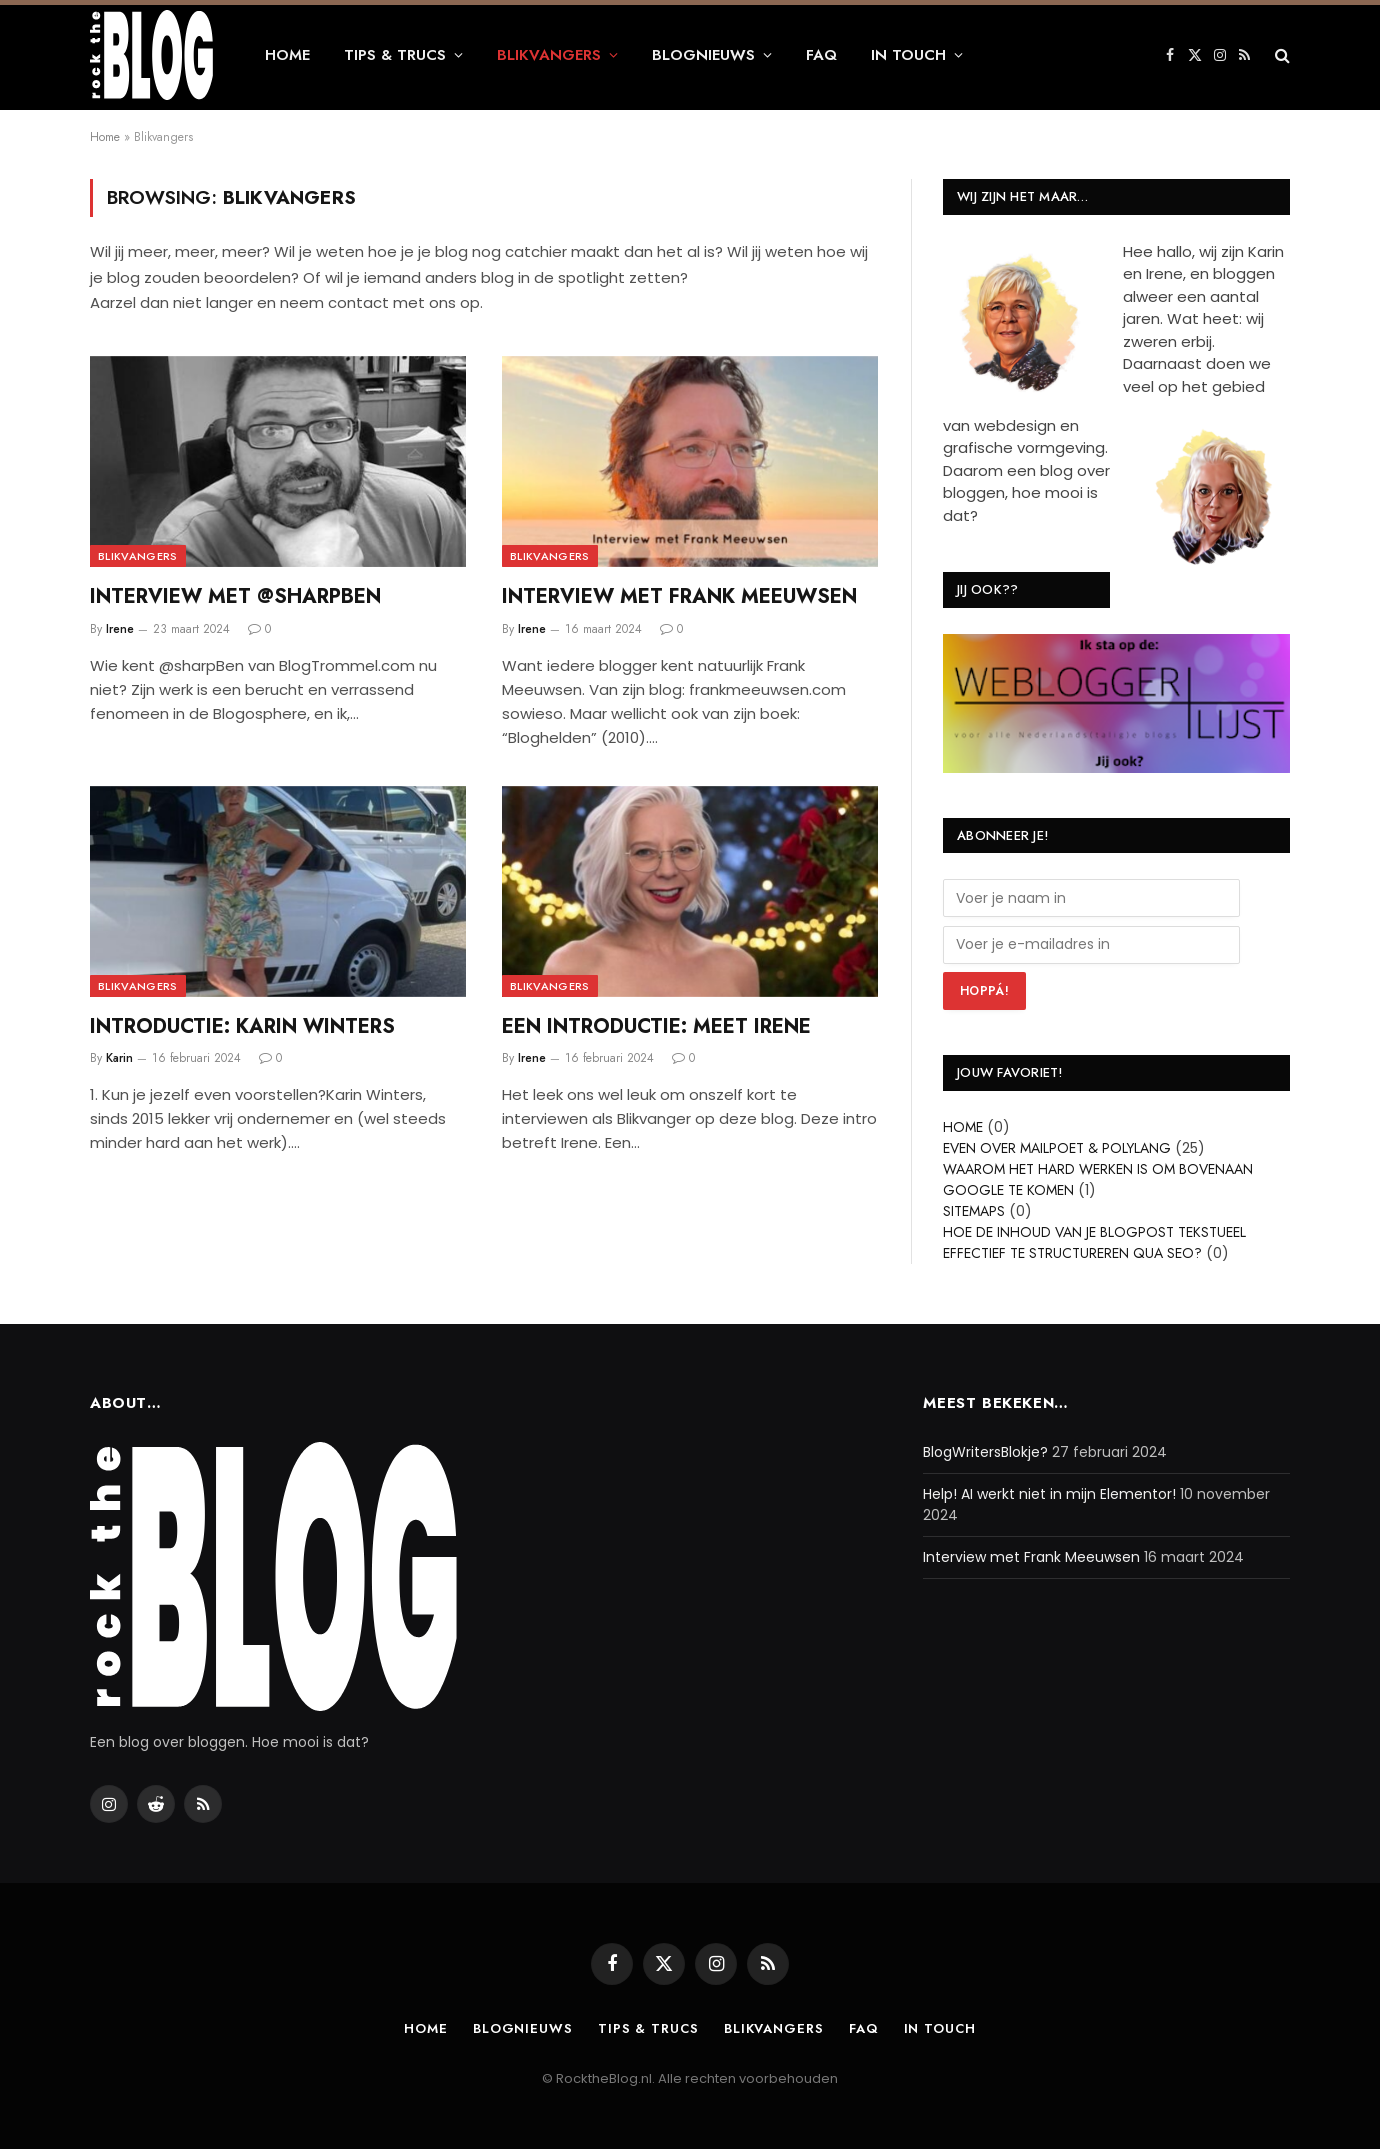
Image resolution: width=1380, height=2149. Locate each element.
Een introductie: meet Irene (656, 1026)
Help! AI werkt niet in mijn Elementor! (1049, 1494)
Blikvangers (549, 55)
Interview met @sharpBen (235, 596)
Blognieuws (703, 55)
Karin (119, 1058)
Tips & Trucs (395, 55)
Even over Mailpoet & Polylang (1057, 1148)
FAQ (821, 55)
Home (287, 55)
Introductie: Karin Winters (242, 1026)
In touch (908, 55)
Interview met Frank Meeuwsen (679, 596)
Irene (120, 629)
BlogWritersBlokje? (985, 1452)
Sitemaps (974, 1211)
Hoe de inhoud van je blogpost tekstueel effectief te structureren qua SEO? (1094, 1242)
